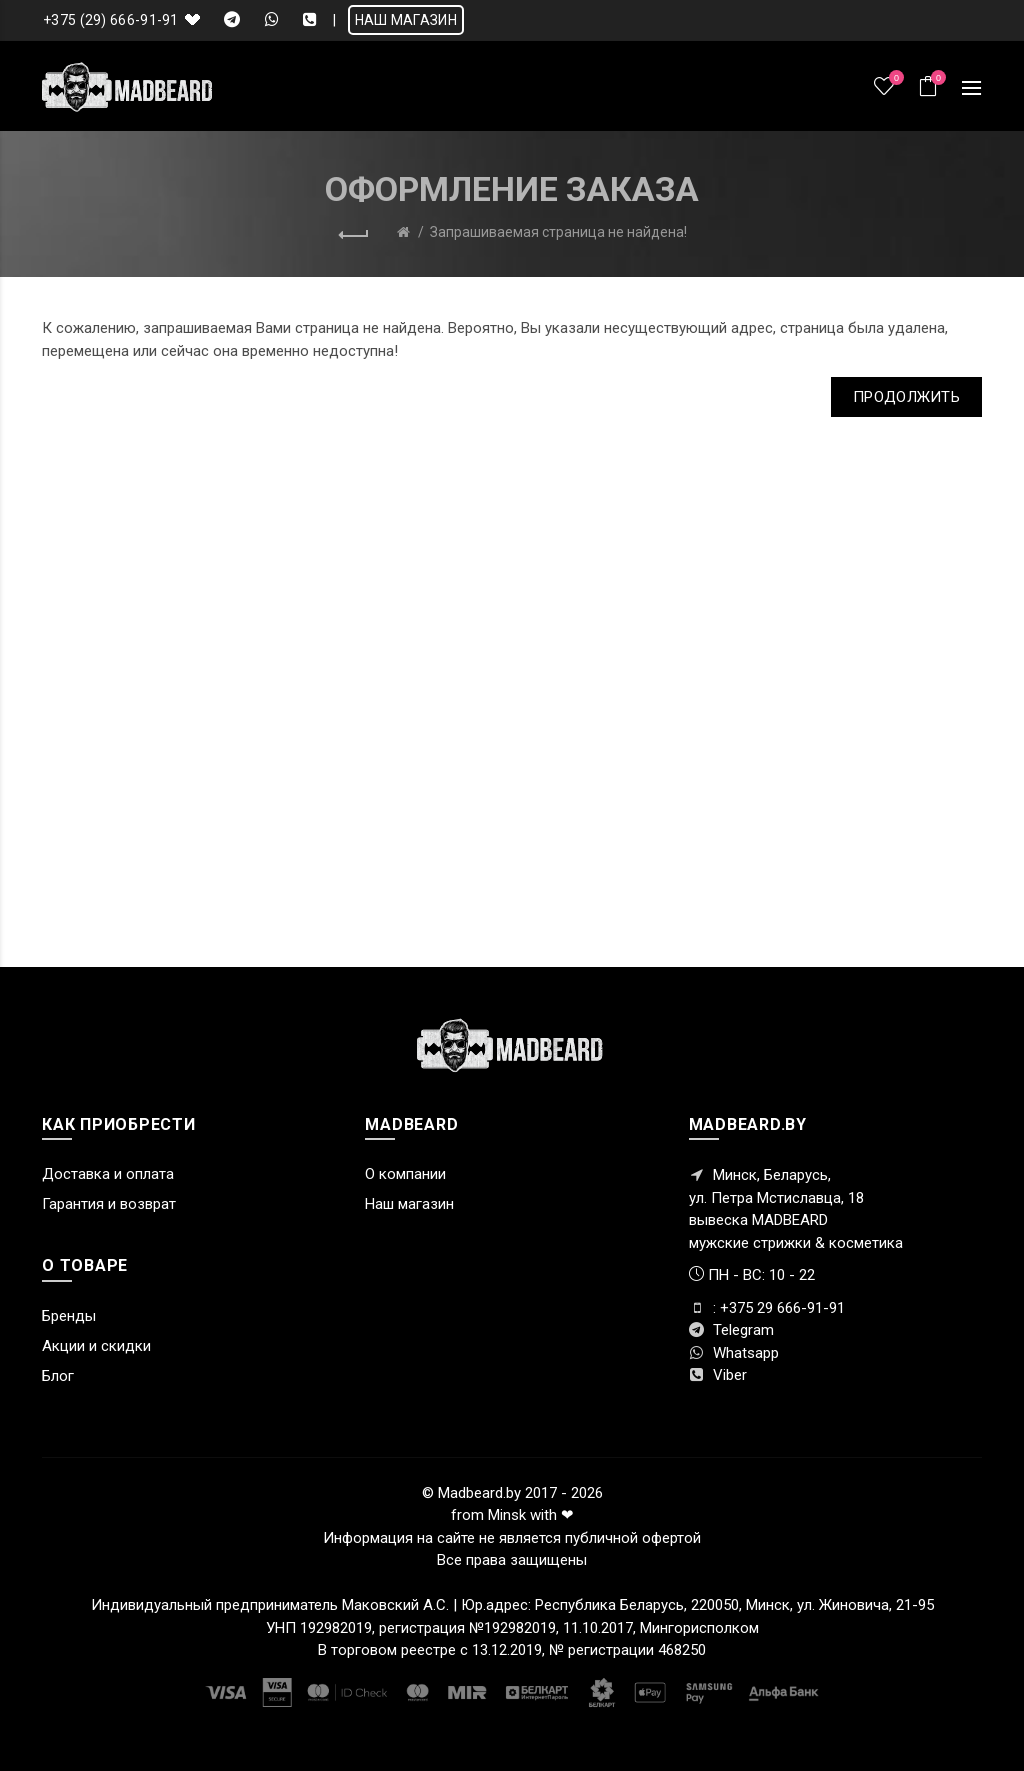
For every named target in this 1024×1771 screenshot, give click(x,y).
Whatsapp (734, 1353)
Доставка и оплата (108, 1174)
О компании (405, 1174)
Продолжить (906, 397)
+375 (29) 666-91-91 (111, 20)
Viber (718, 1375)
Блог (58, 1376)
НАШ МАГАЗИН (406, 20)
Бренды (69, 1316)
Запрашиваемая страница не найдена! (558, 232)
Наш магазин (409, 1204)
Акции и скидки (96, 1346)
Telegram (731, 1330)
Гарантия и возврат (109, 1204)
